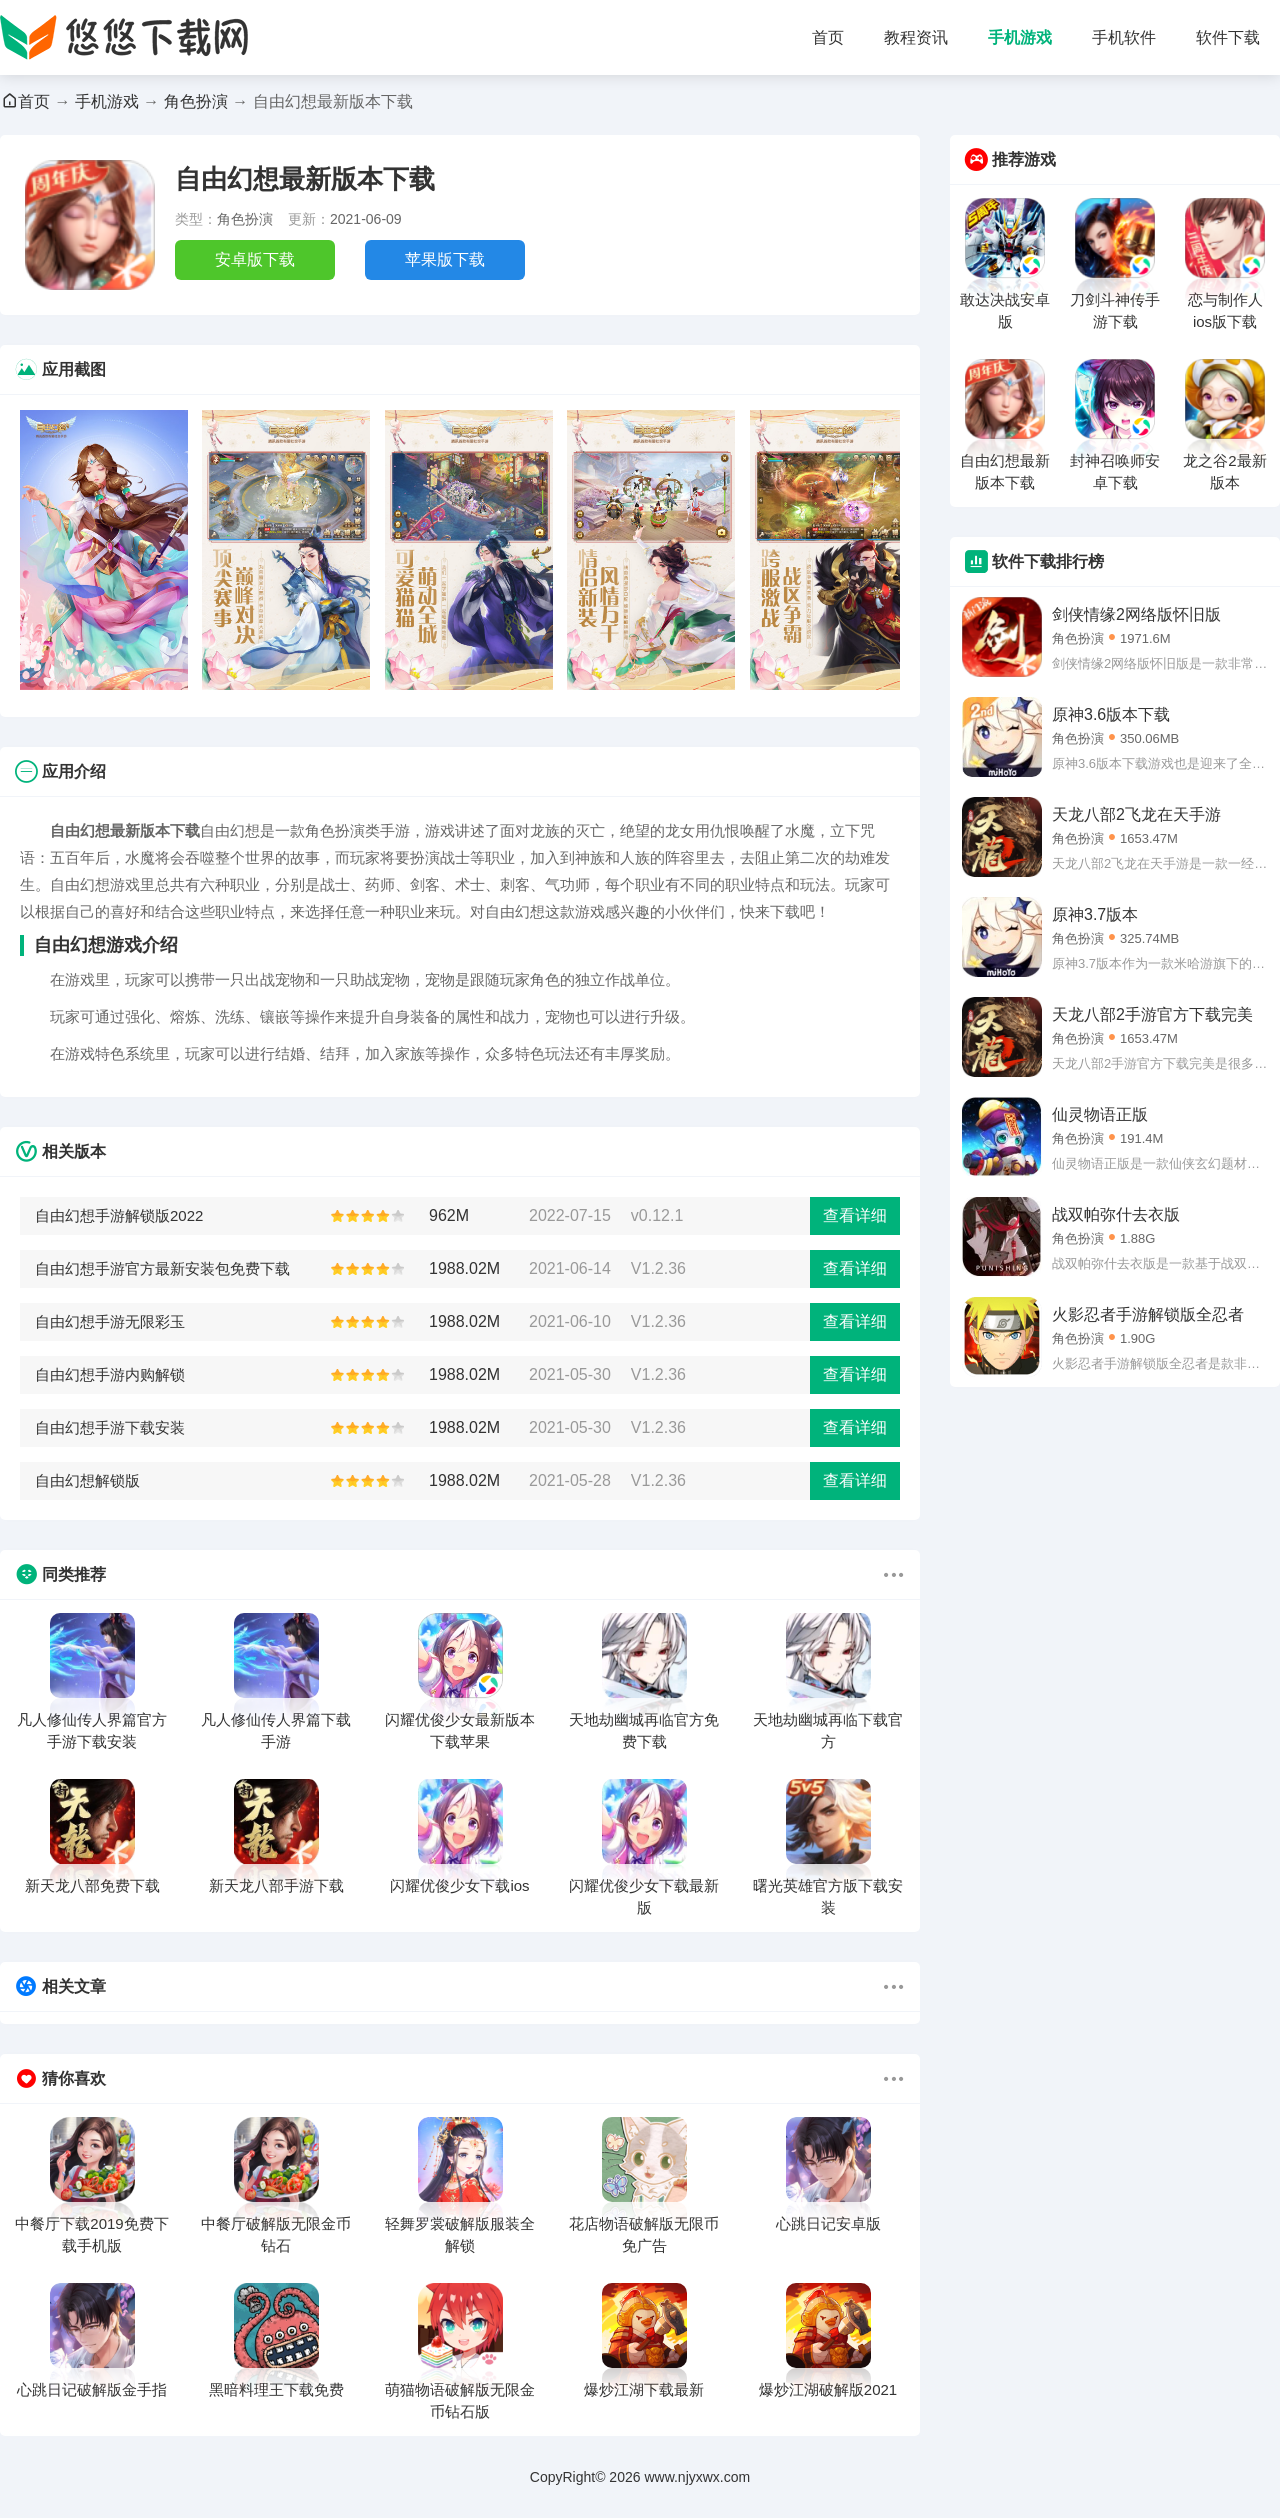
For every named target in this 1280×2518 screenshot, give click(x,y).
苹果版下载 (445, 259)
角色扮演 (196, 101)
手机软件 (1124, 37)
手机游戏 (1020, 37)
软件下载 (1228, 37)
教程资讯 (916, 37)
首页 (828, 37)
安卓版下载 (255, 259)
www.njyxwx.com (697, 2477)
